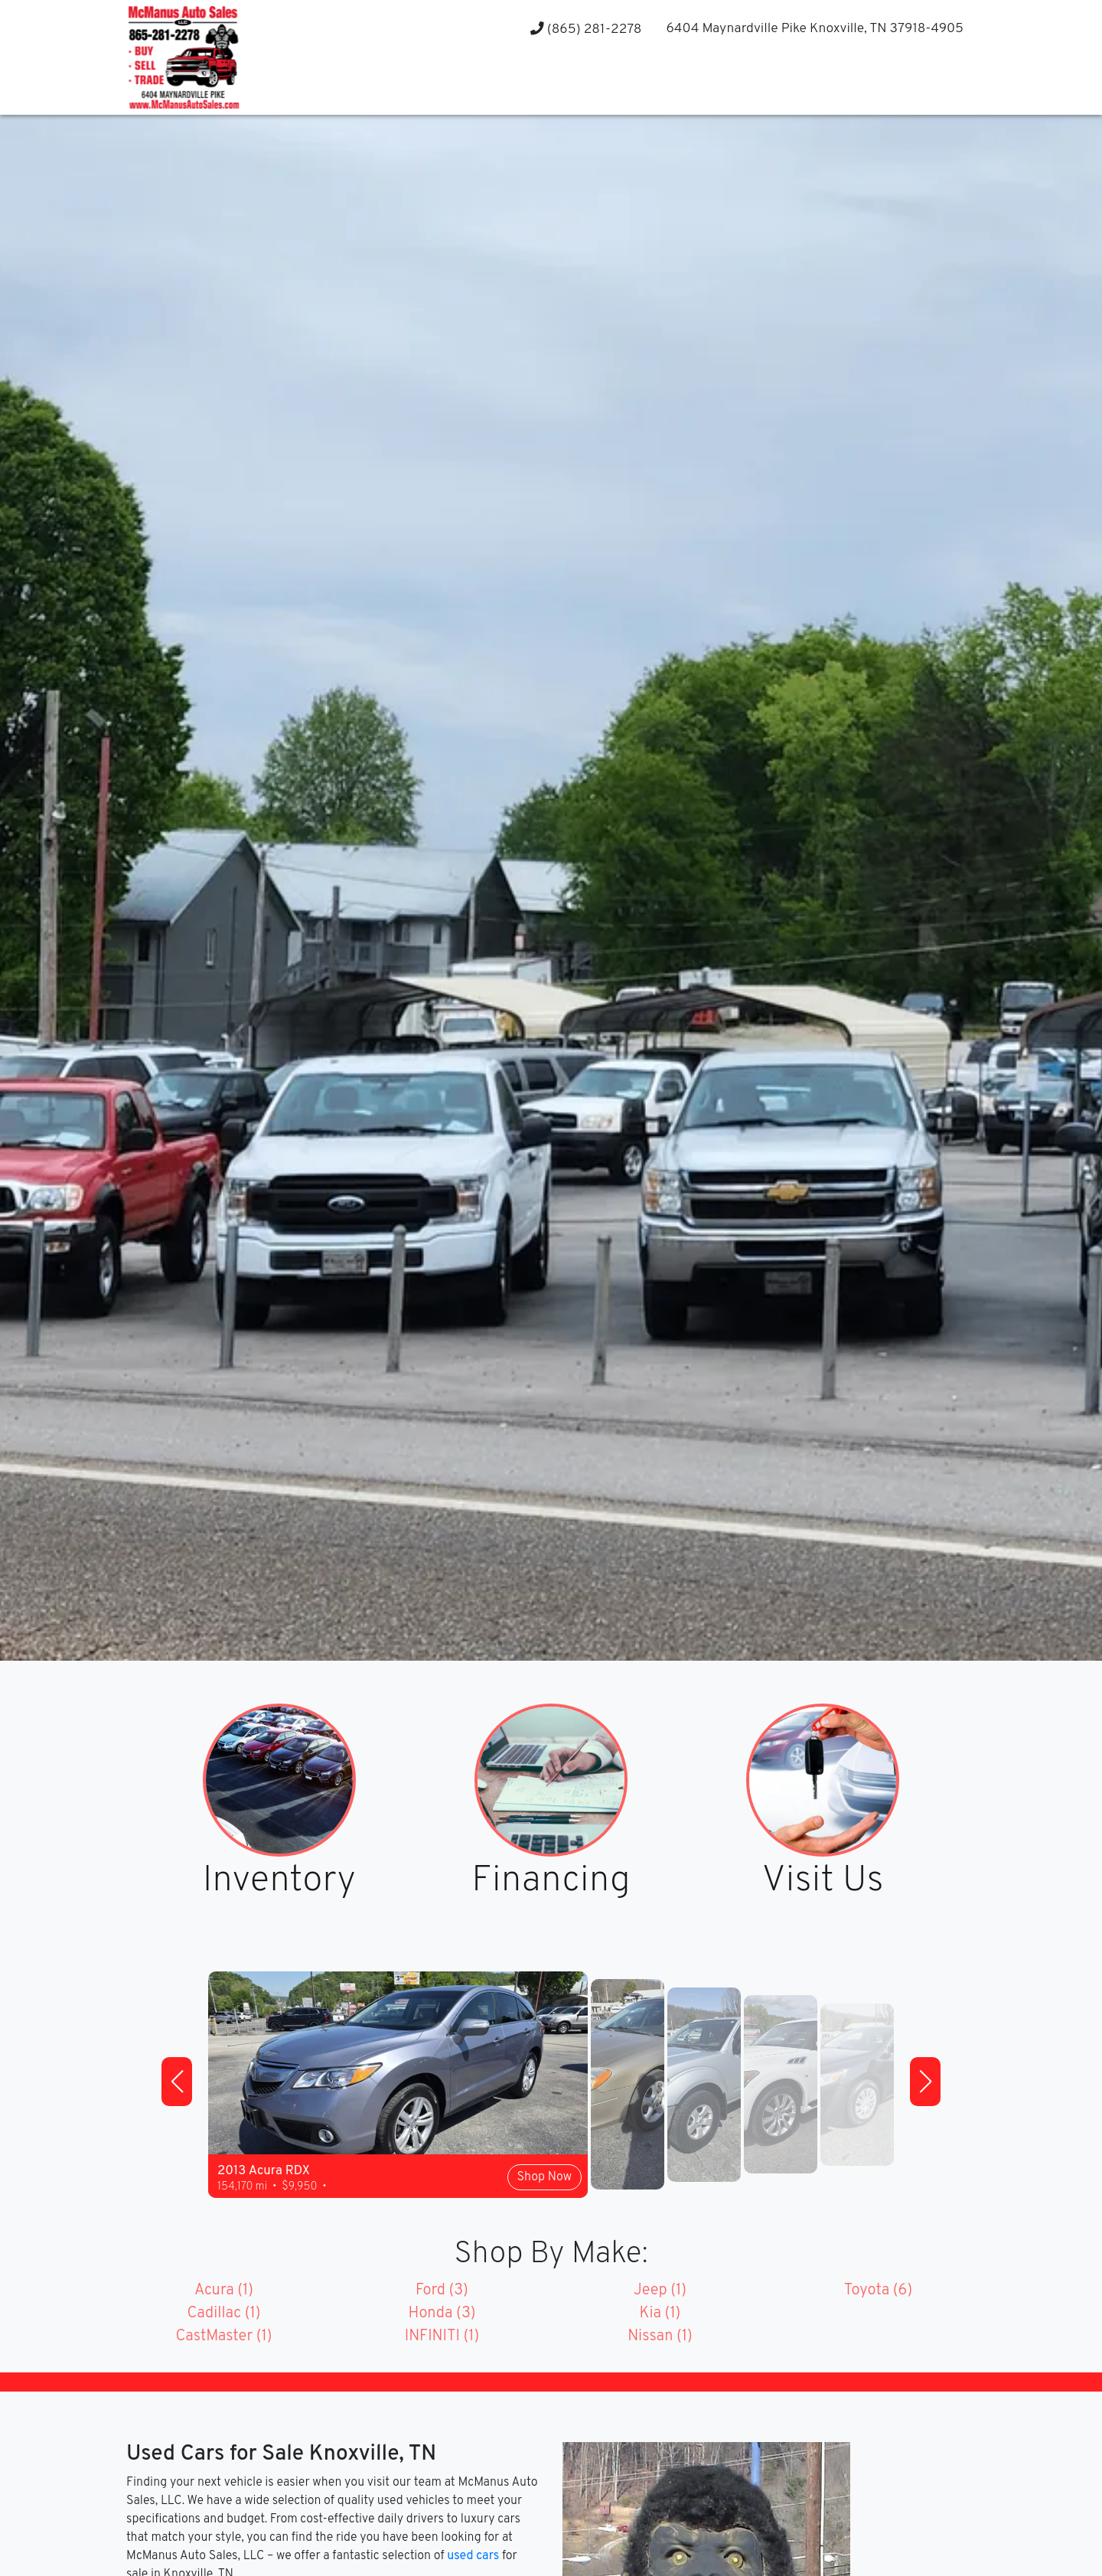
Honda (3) (442, 2313)
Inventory (279, 1882)
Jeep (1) (660, 2290)
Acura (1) (223, 2290)
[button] (176, 2081)
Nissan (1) (660, 2336)
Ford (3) (442, 2290)
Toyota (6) (878, 2290)
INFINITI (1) (442, 2336)
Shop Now (544, 2177)
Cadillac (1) (223, 2313)
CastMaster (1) (223, 2336)
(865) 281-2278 (585, 29)
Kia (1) (660, 2313)
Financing (551, 1882)
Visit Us (823, 1882)
